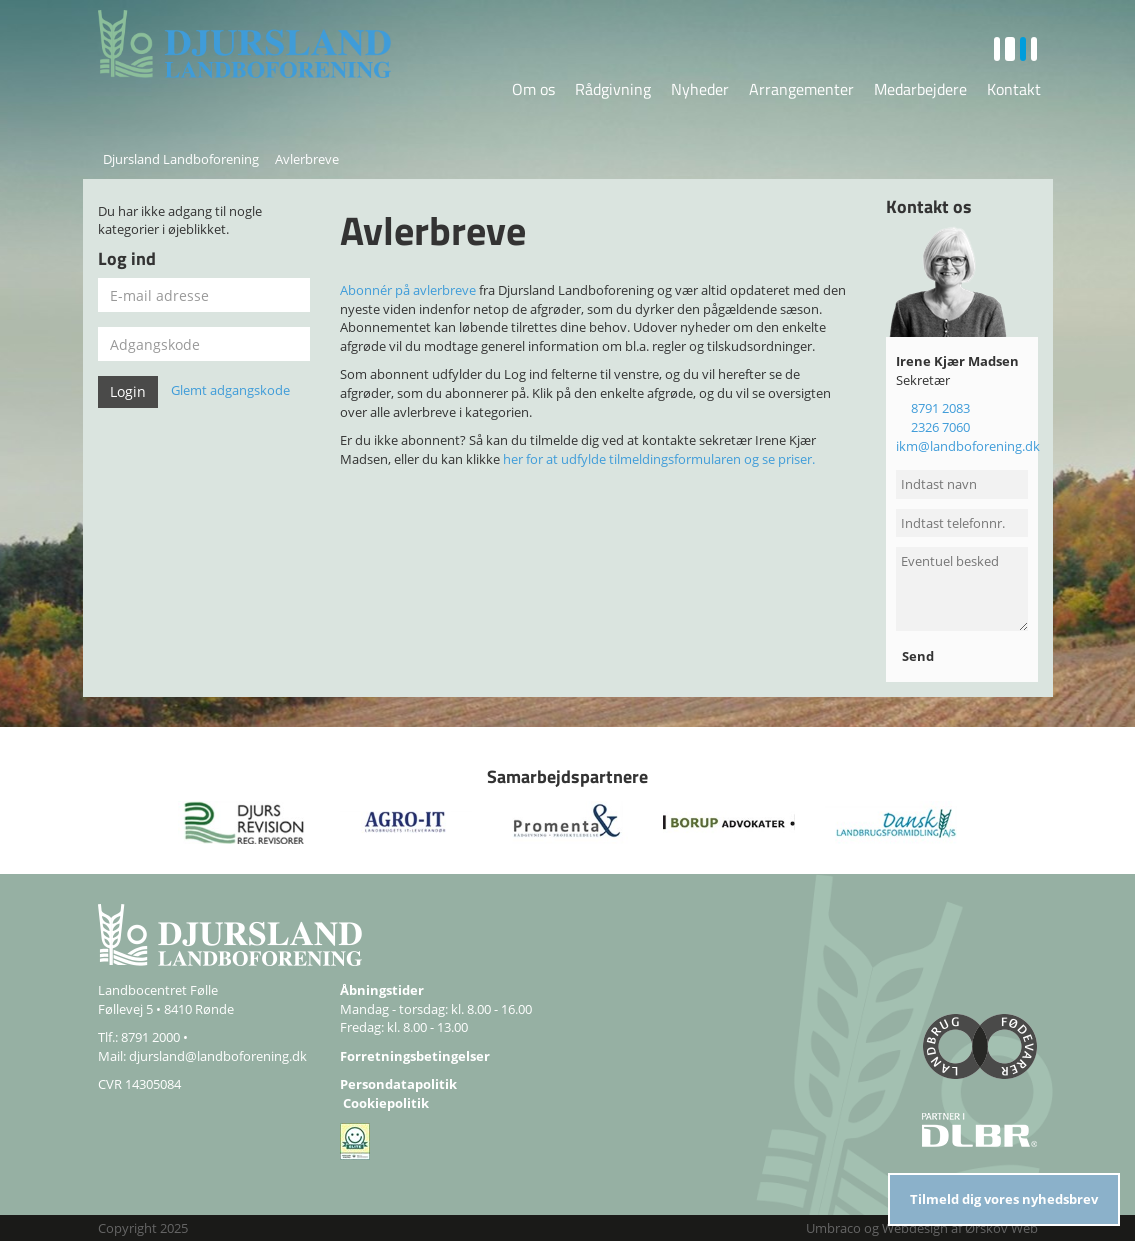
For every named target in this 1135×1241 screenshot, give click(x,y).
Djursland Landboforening (181, 159)
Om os (533, 89)
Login (128, 391)
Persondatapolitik (398, 1084)
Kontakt (1014, 89)
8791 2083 (940, 408)
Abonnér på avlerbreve (408, 290)
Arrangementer (801, 89)
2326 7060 (940, 427)
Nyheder (700, 89)
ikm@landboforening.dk (968, 446)
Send (919, 656)
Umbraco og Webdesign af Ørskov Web (922, 1228)
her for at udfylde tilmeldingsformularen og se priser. (659, 459)
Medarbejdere (920, 89)
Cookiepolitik (386, 1103)
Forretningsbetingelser (415, 1056)
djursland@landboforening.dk (218, 1056)
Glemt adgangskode (230, 391)
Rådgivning (613, 89)
